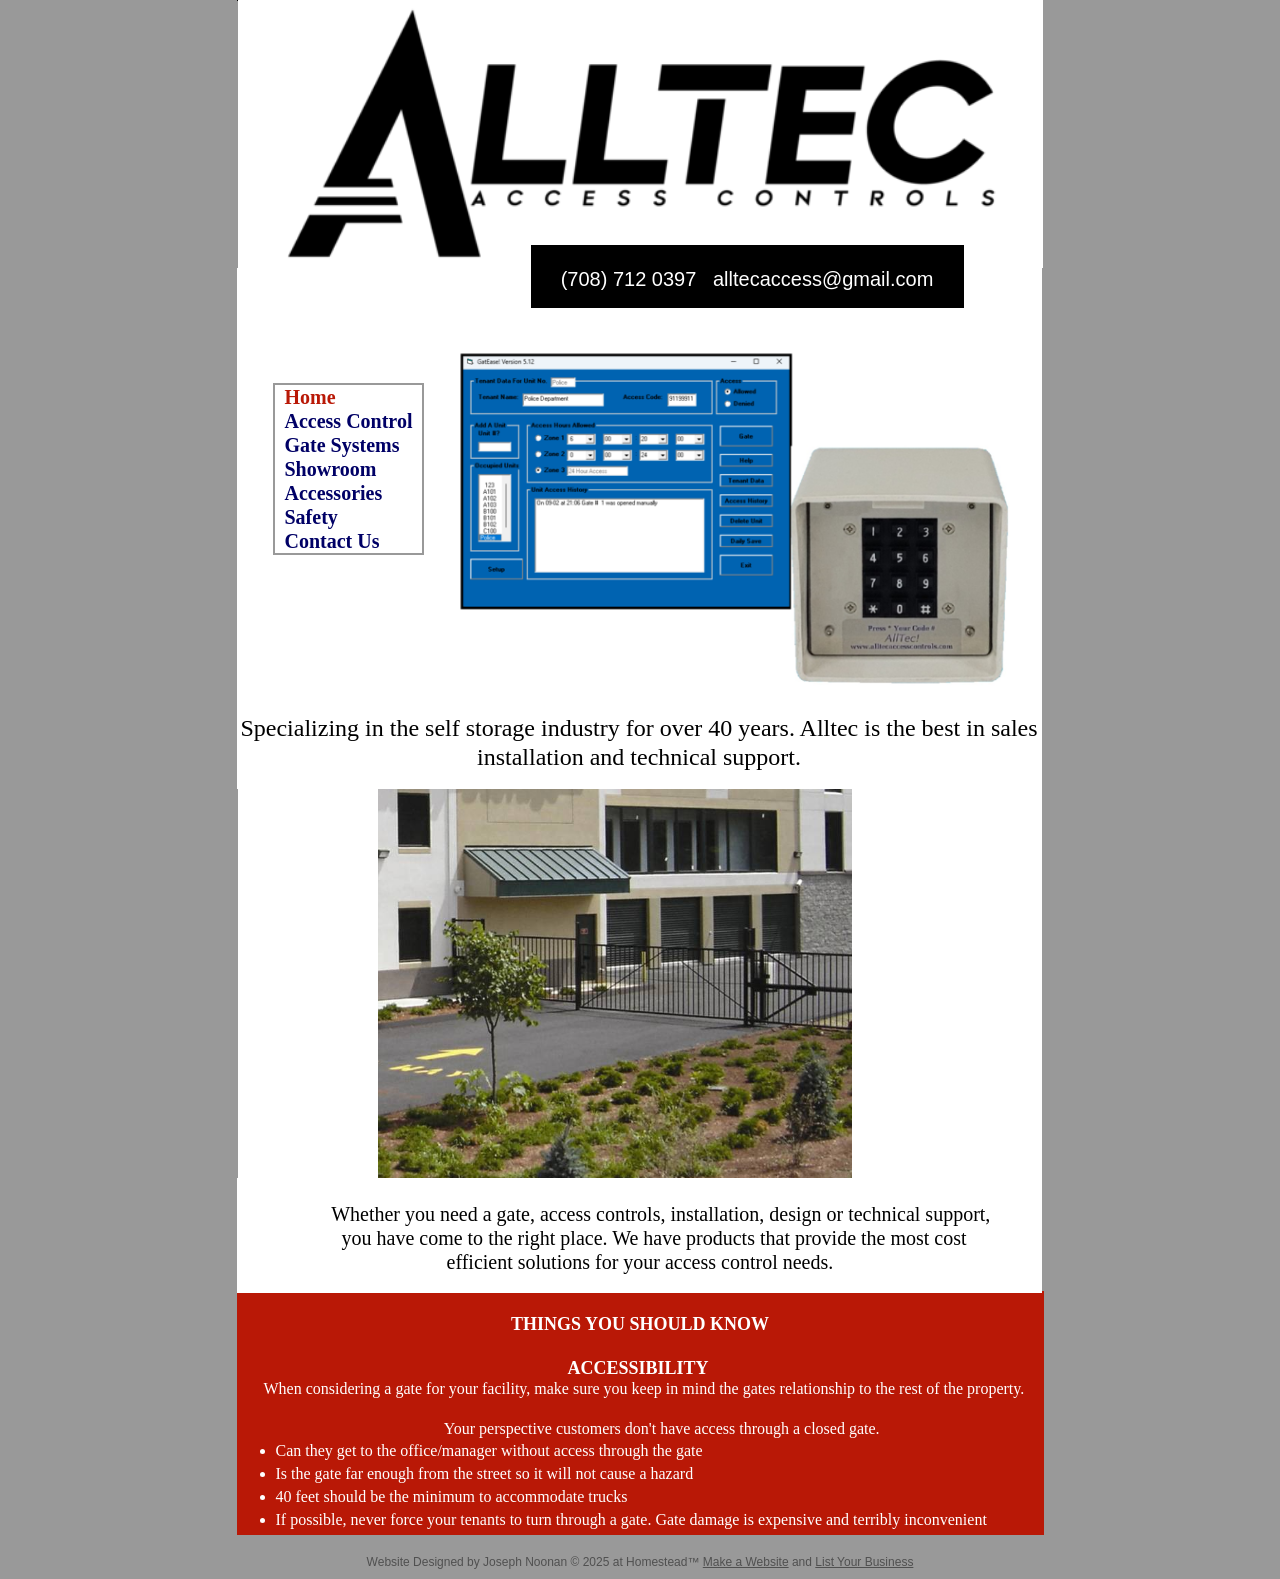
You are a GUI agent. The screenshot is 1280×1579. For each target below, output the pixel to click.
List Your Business (864, 1562)
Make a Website (746, 1562)
